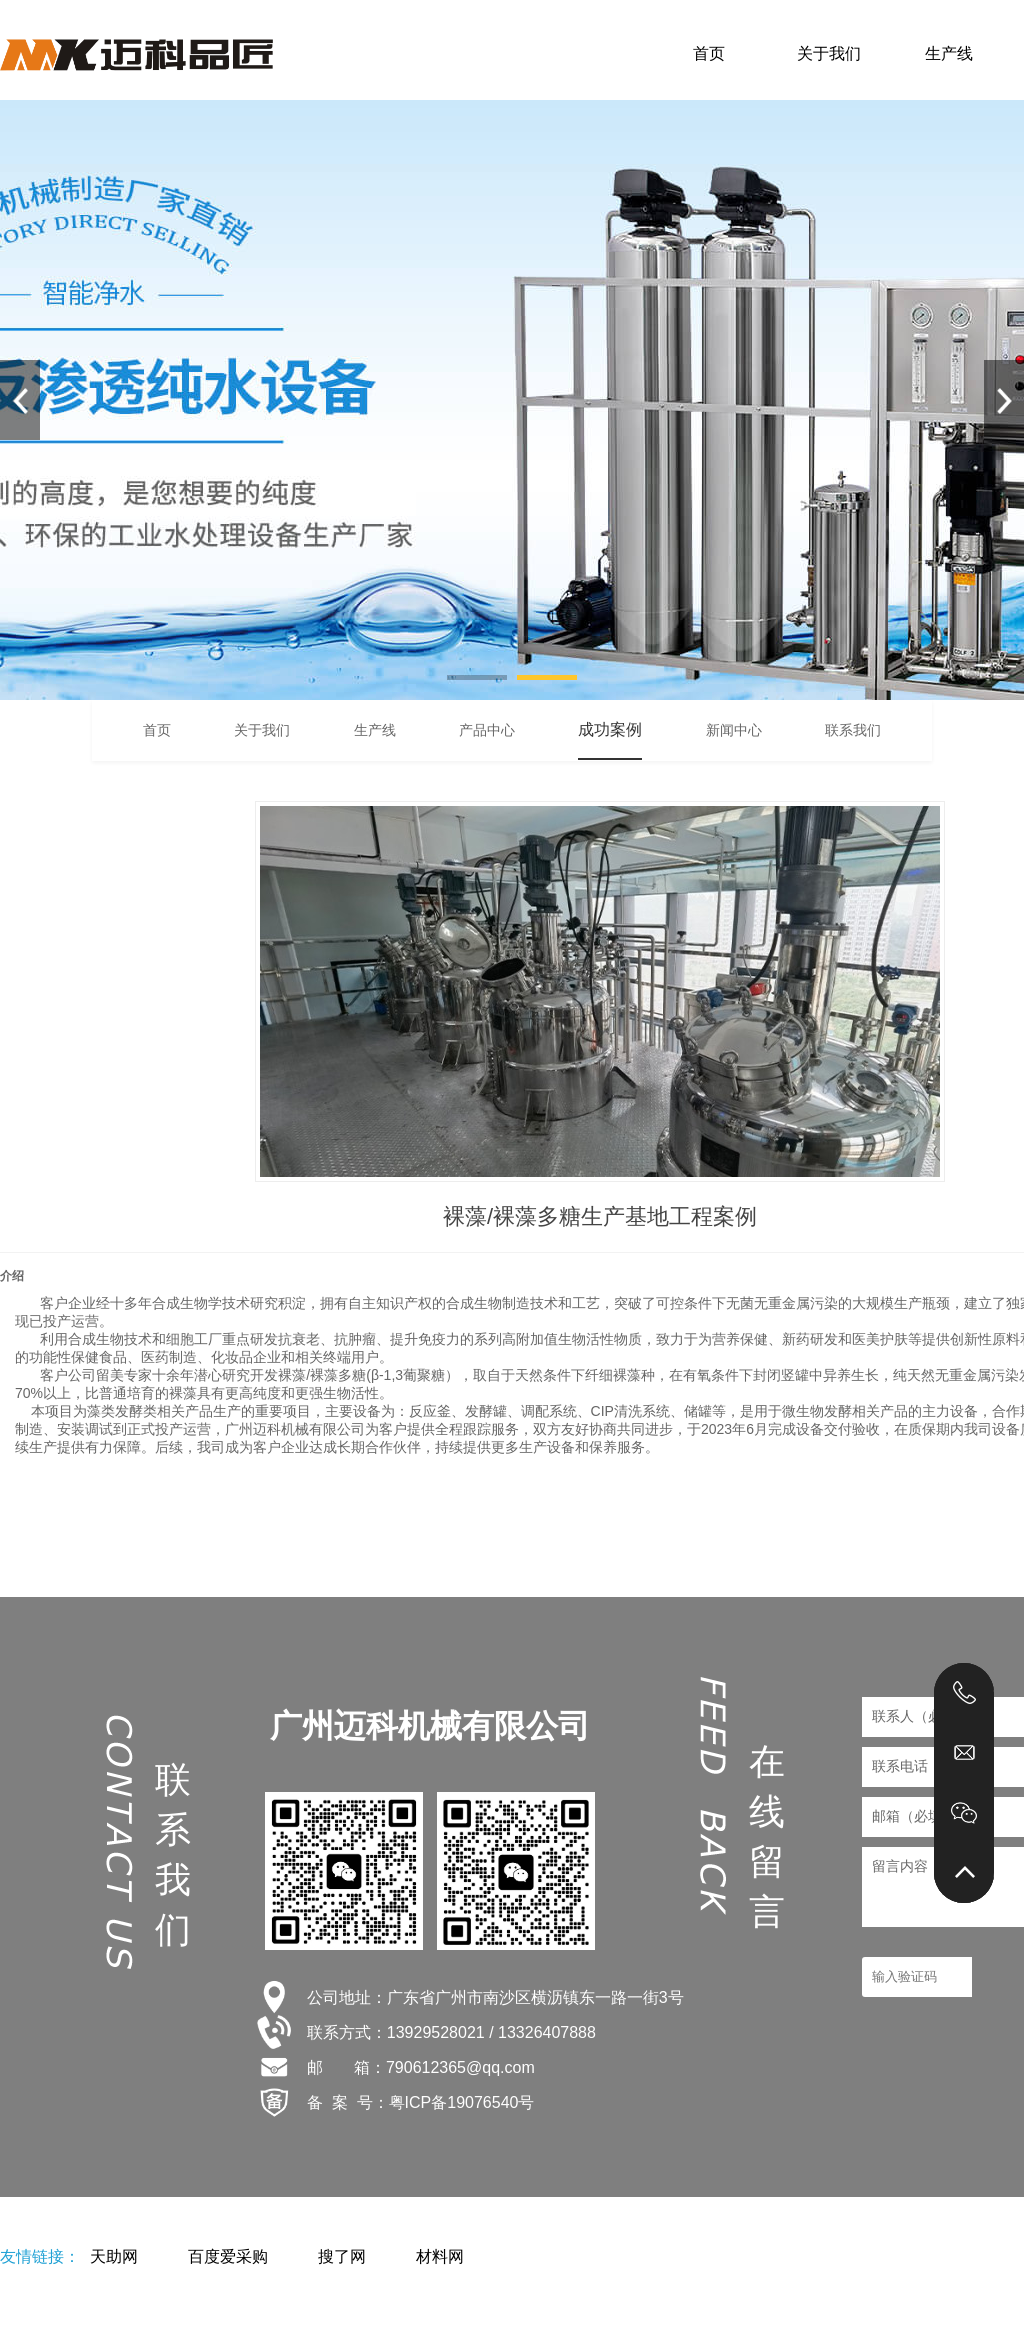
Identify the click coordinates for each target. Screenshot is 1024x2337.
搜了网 (342, 2256)
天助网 (114, 2256)
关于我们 (829, 53)
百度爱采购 (228, 2256)
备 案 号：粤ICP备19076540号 (421, 2102)
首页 (709, 53)
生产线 (949, 53)
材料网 (440, 2256)
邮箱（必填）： (921, 1816)
